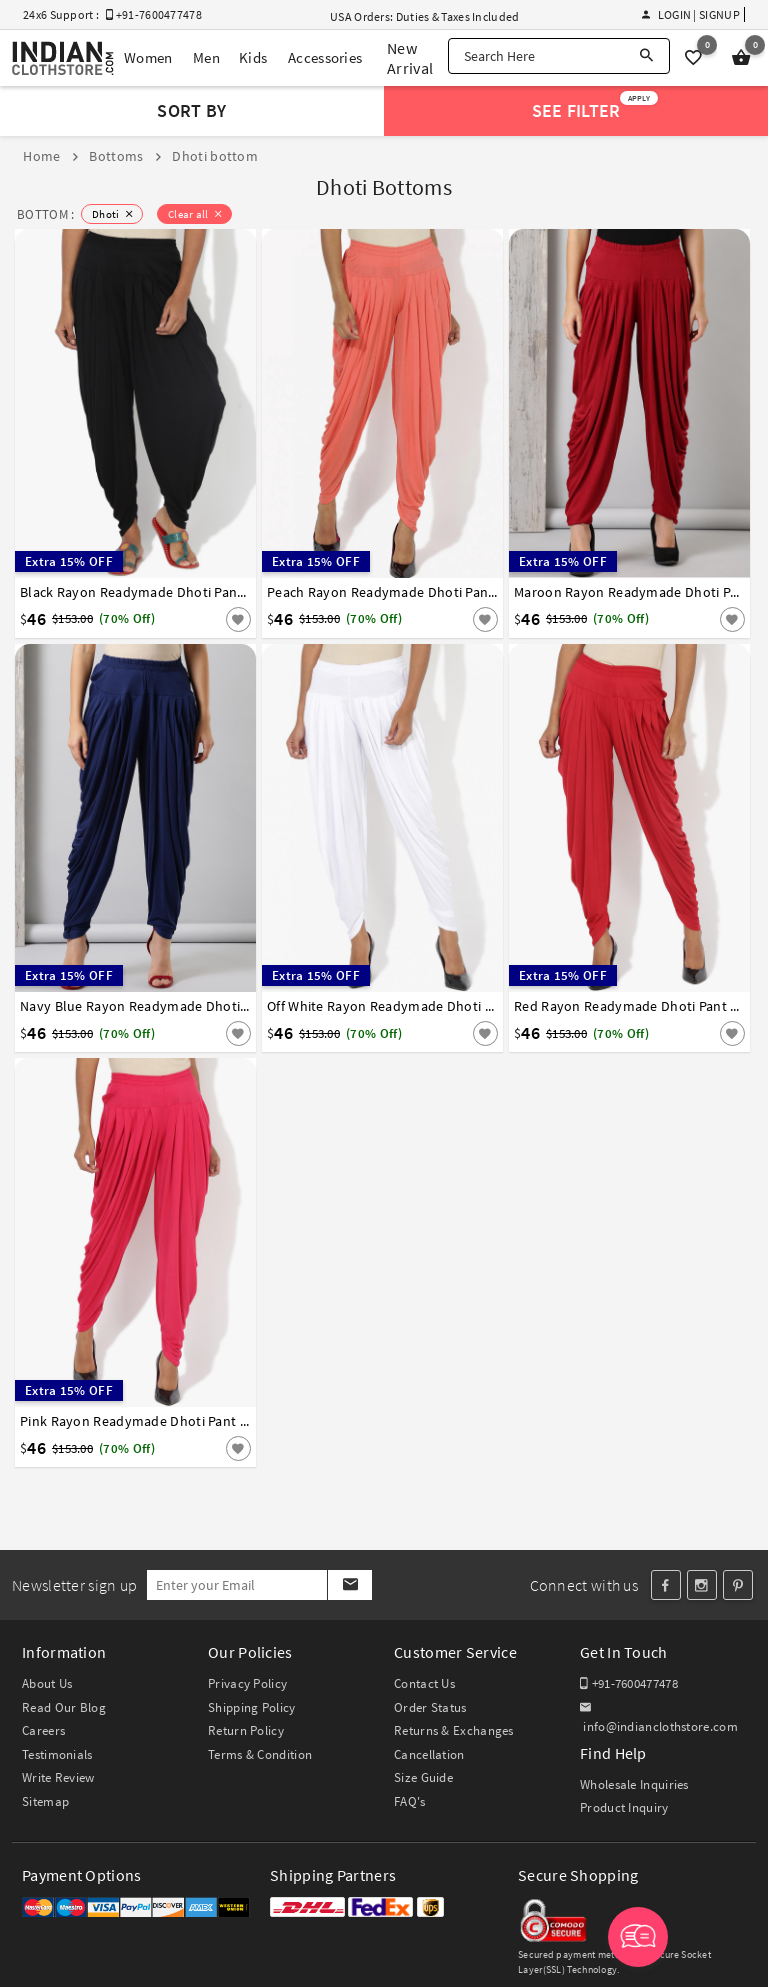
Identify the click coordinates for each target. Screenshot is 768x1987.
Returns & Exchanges (454, 1730)
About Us (47, 1683)
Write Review (58, 1777)
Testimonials (57, 1754)
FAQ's (410, 1801)
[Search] (646, 56)
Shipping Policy (252, 1707)
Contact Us (424, 1683)
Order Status (430, 1707)
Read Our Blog (64, 1707)
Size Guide (423, 1777)
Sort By (191, 110)
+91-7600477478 (629, 1683)
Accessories (325, 57)
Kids (253, 57)
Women (148, 57)
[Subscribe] (349, 1585)
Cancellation (429, 1754)
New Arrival (410, 58)
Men (206, 57)
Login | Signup (691, 14)
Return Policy (246, 1730)
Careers (43, 1730)
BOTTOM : (45, 214)
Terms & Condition (260, 1754)
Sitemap (45, 1801)
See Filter (595, 106)
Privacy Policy (247, 1683)
